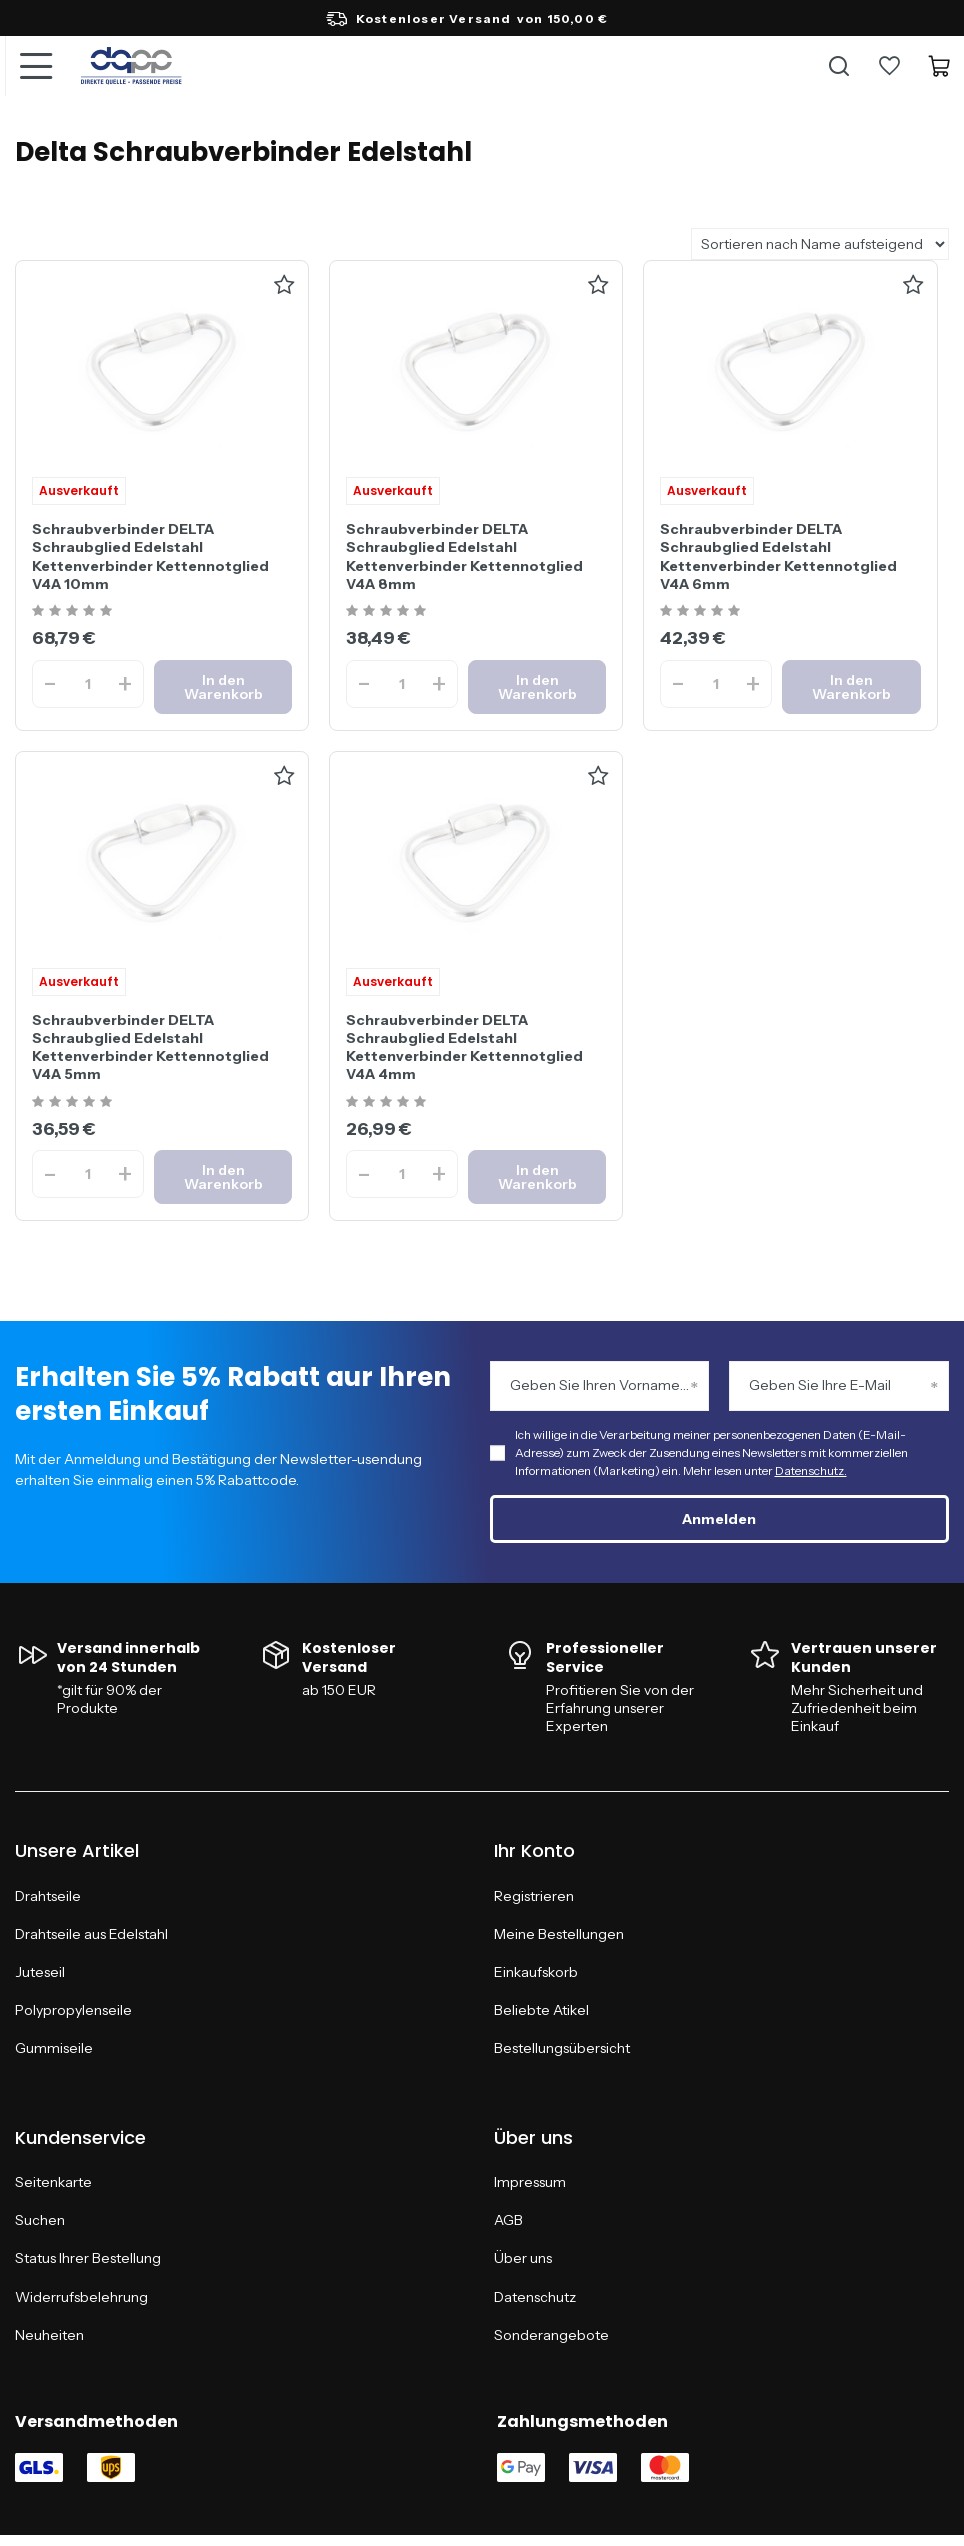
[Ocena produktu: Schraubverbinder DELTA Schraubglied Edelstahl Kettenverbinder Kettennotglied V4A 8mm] (388, 611)
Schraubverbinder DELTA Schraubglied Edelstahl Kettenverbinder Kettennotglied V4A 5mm (150, 1047)
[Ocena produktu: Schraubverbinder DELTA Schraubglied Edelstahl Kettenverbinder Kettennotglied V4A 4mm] (388, 1102)
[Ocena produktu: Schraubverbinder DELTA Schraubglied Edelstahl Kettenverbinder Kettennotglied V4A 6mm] (702, 611)
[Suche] (839, 66)
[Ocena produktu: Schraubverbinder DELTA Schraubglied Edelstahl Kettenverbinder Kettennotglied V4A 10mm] (74, 611)
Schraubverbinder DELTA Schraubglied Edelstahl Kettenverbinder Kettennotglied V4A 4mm (464, 1047)
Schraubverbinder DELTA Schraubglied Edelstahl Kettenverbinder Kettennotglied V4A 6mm (778, 556)
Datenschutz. (811, 1470)
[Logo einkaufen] (131, 66)
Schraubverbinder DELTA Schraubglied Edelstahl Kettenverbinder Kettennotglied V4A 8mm (464, 556)
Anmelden (719, 1519)
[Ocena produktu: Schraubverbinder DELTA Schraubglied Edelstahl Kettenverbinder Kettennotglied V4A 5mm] (74, 1102)
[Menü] (35, 66)
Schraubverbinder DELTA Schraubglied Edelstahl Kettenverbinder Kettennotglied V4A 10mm (150, 556)
